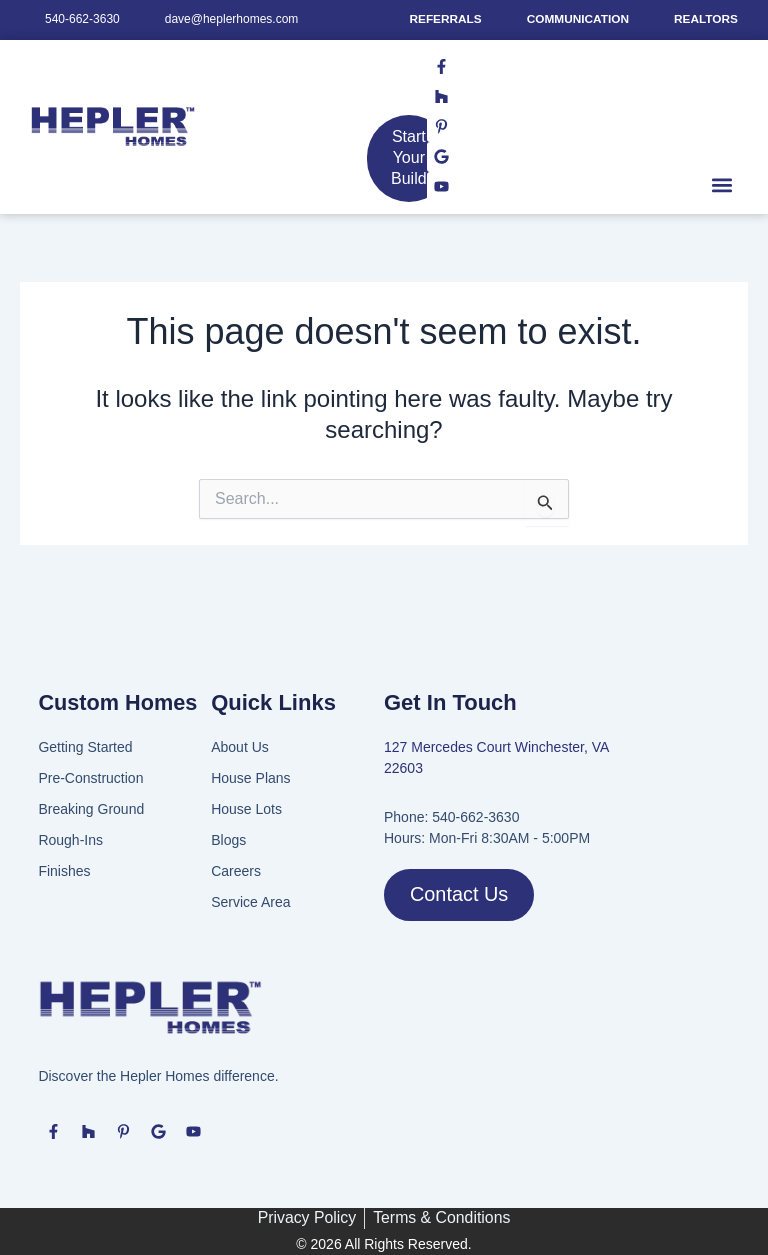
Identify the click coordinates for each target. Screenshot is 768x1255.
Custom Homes (118, 702)
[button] (721, 200)
